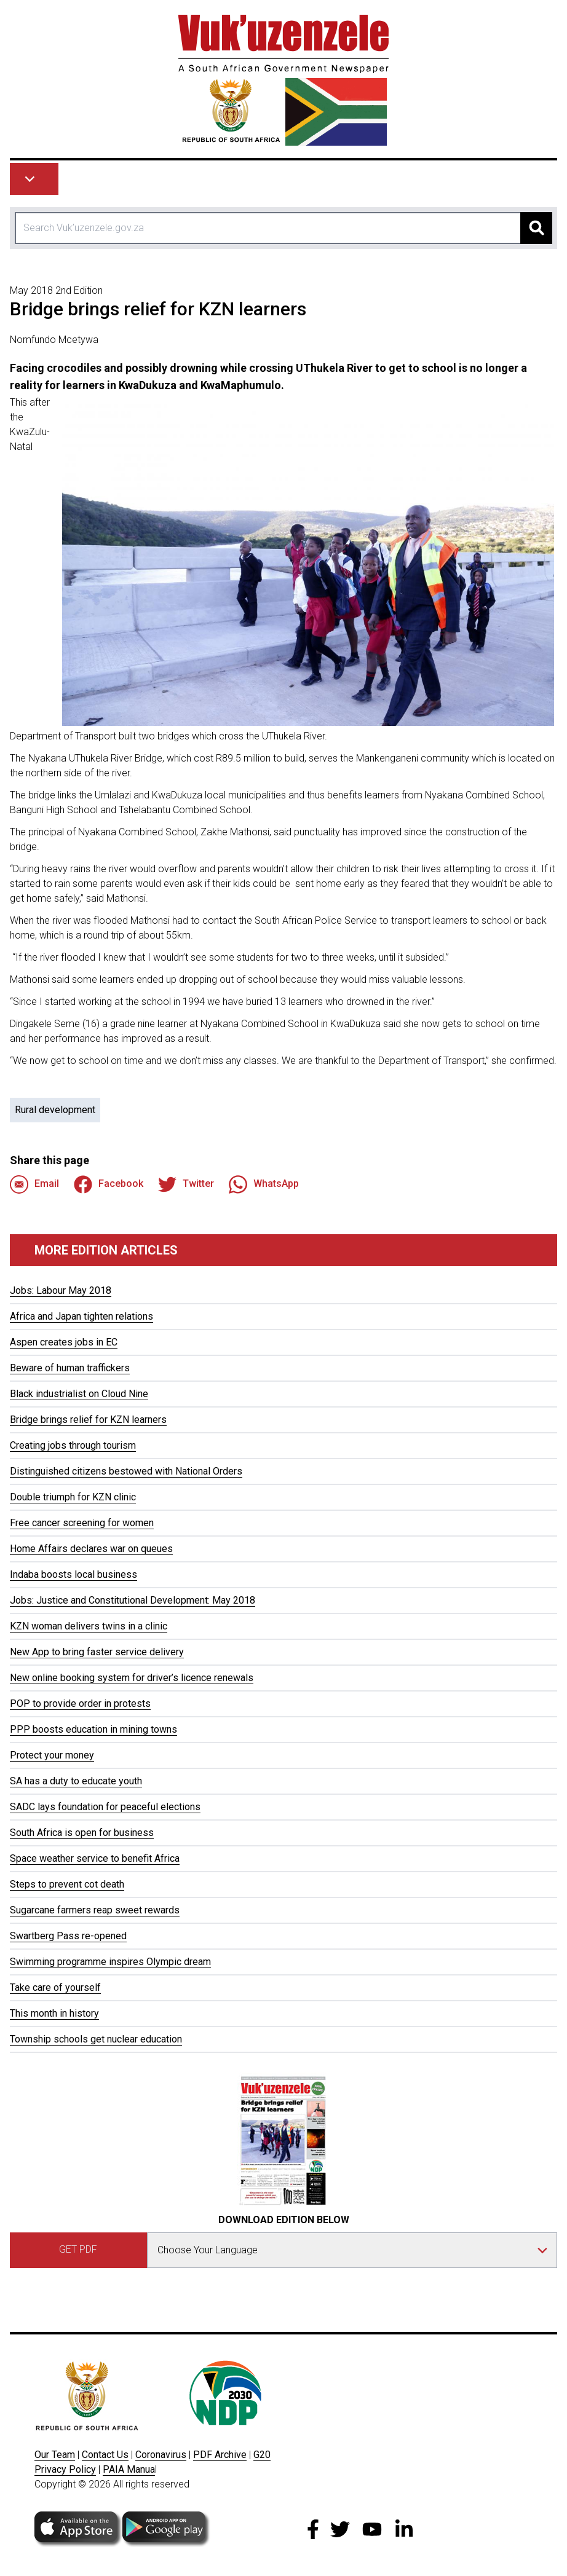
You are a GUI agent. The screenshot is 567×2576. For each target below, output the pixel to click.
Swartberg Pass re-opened (68, 1936)
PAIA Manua (129, 2469)
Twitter (186, 1184)
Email (34, 1184)
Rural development (55, 1110)
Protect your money (52, 1755)
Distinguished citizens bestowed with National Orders (126, 1471)
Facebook (108, 1184)
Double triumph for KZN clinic (73, 1497)
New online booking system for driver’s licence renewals (131, 1678)
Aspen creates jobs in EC (63, 1342)
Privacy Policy (65, 2469)
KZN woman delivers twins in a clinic (88, 1626)
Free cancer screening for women (82, 1523)
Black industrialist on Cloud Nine (79, 1394)
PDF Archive (220, 2454)
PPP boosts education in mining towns (93, 1729)
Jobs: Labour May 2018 (60, 1290)
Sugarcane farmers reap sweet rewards (95, 1910)
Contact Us (105, 2454)
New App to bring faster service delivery (97, 1652)
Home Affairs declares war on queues (91, 1548)
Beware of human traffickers (70, 1368)
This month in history (54, 2013)
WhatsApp (264, 1184)
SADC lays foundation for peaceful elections (105, 1807)
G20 (262, 2454)
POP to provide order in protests (80, 1703)
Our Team (54, 2454)
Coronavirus (160, 2454)
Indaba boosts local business (73, 1574)
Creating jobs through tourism (73, 1445)
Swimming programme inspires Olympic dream (110, 1961)
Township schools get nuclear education (96, 2039)
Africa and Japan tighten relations (81, 1316)
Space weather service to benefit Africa (95, 1858)
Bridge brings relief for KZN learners (88, 1419)
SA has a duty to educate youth (76, 1781)
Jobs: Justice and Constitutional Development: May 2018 (132, 1600)
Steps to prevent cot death (67, 1884)
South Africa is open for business (82, 1832)
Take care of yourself (55, 1987)
